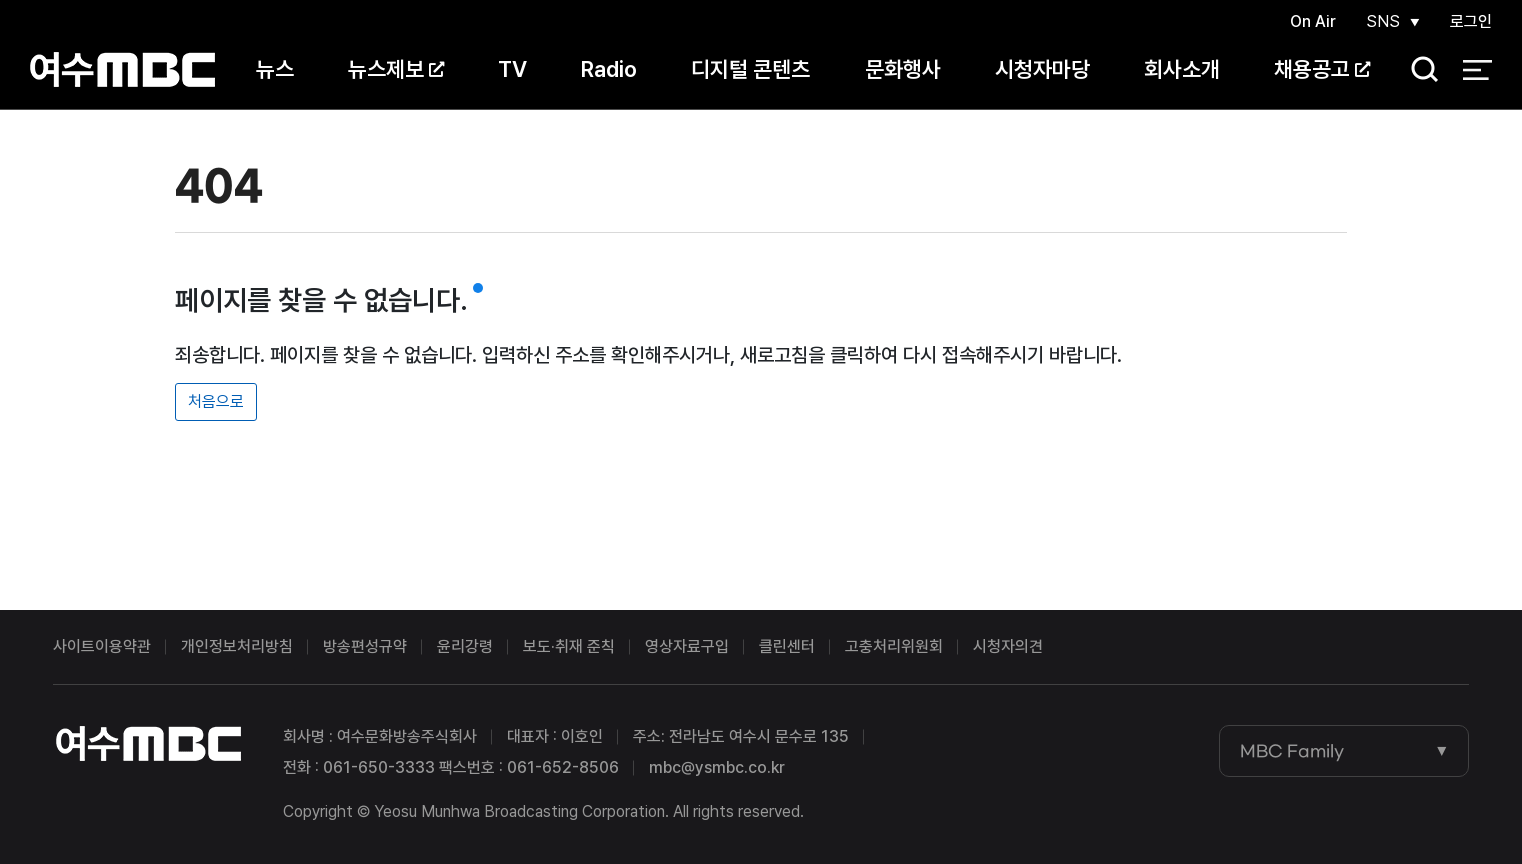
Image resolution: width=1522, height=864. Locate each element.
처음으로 (216, 401)
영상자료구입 (687, 646)
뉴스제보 (396, 69)
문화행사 (903, 69)
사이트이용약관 (102, 646)
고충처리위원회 (894, 646)
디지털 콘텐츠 (750, 69)
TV (512, 69)
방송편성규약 (365, 646)
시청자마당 (1042, 69)
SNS (1383, 21)
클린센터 (787, 646)
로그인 (1471, 21)
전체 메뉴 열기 (1477, 70)
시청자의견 (1008, 646)
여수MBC (122, 69)
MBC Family (1292, 751)
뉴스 (275, 69)
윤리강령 (465, 646)
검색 (1418, 70)
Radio (609, 69)
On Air (1313, 21)
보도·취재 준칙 (569, 646)
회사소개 (1182, 69)
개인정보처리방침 (237, 646)
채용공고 (1322, 69)
